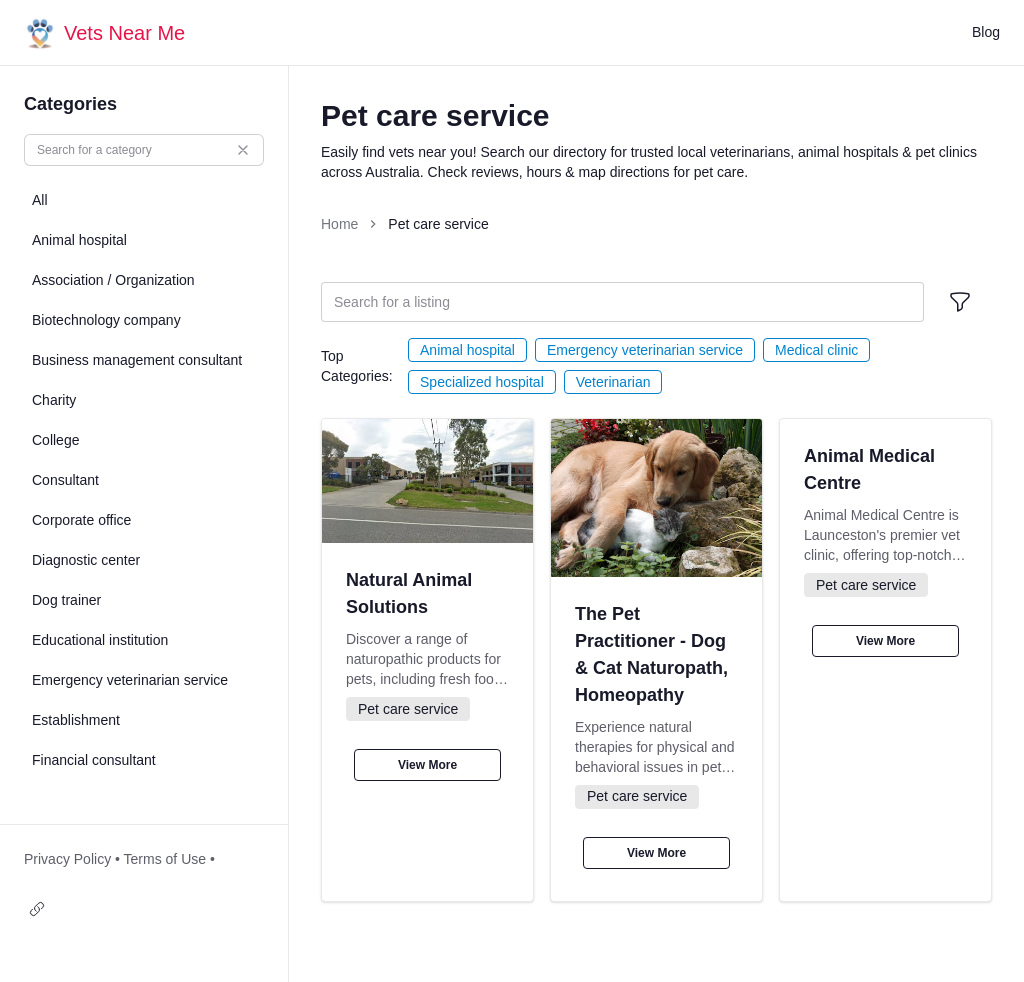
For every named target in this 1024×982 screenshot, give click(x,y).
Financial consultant (94, 760)
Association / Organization (113, 280)
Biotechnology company (106, 320)
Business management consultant (137, 360)
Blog (986, 32)
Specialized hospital (482, 382)
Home (339, 224)
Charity (54, 400)
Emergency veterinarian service (645, 350)
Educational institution (100, 640)
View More (427, 765)
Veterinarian (613, 382)
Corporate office (81, 520)
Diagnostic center (86, 560)
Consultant (65, 480)
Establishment (76, 720)
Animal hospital (467, 350)
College (55, 440)
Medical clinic (816, 350)
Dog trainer (66, 600)
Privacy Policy (67, 859)
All (40, 200)
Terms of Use (165, 859)
